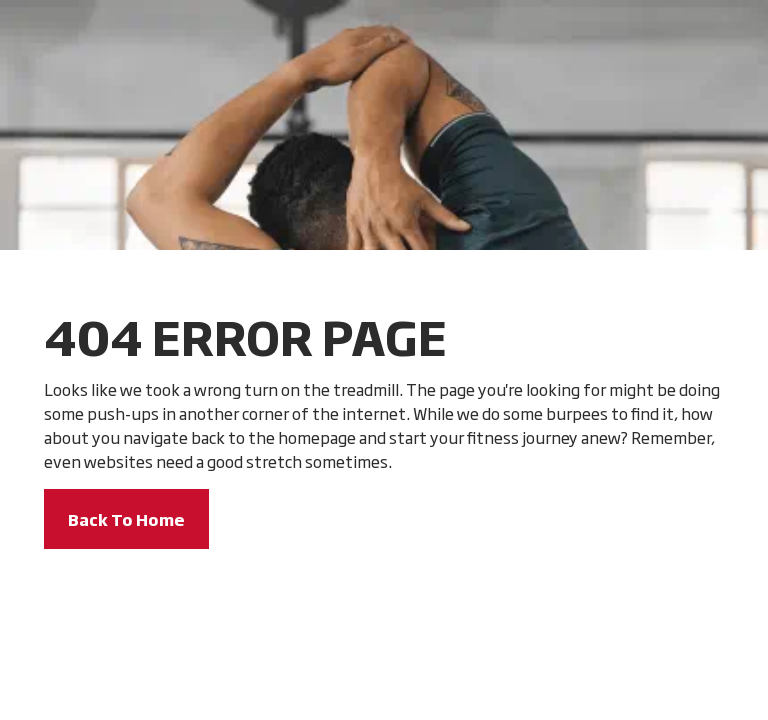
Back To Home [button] (126, 519)
